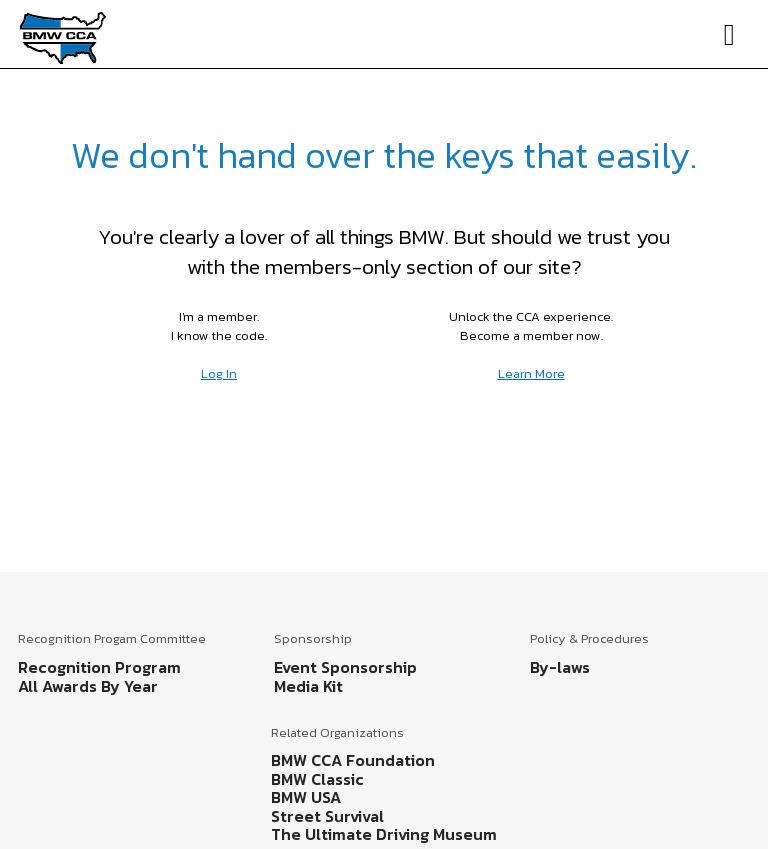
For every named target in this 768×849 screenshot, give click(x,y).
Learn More (531, 373)
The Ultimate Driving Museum (384, 834)
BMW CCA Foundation (353, 760)
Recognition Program (99, 667)
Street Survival (327, 816)
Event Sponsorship (345, 667)
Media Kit (308, 686)
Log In (219, 373)
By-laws (560, 667)
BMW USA (306, 797)
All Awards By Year (88, 686)
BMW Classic (317, 779)
